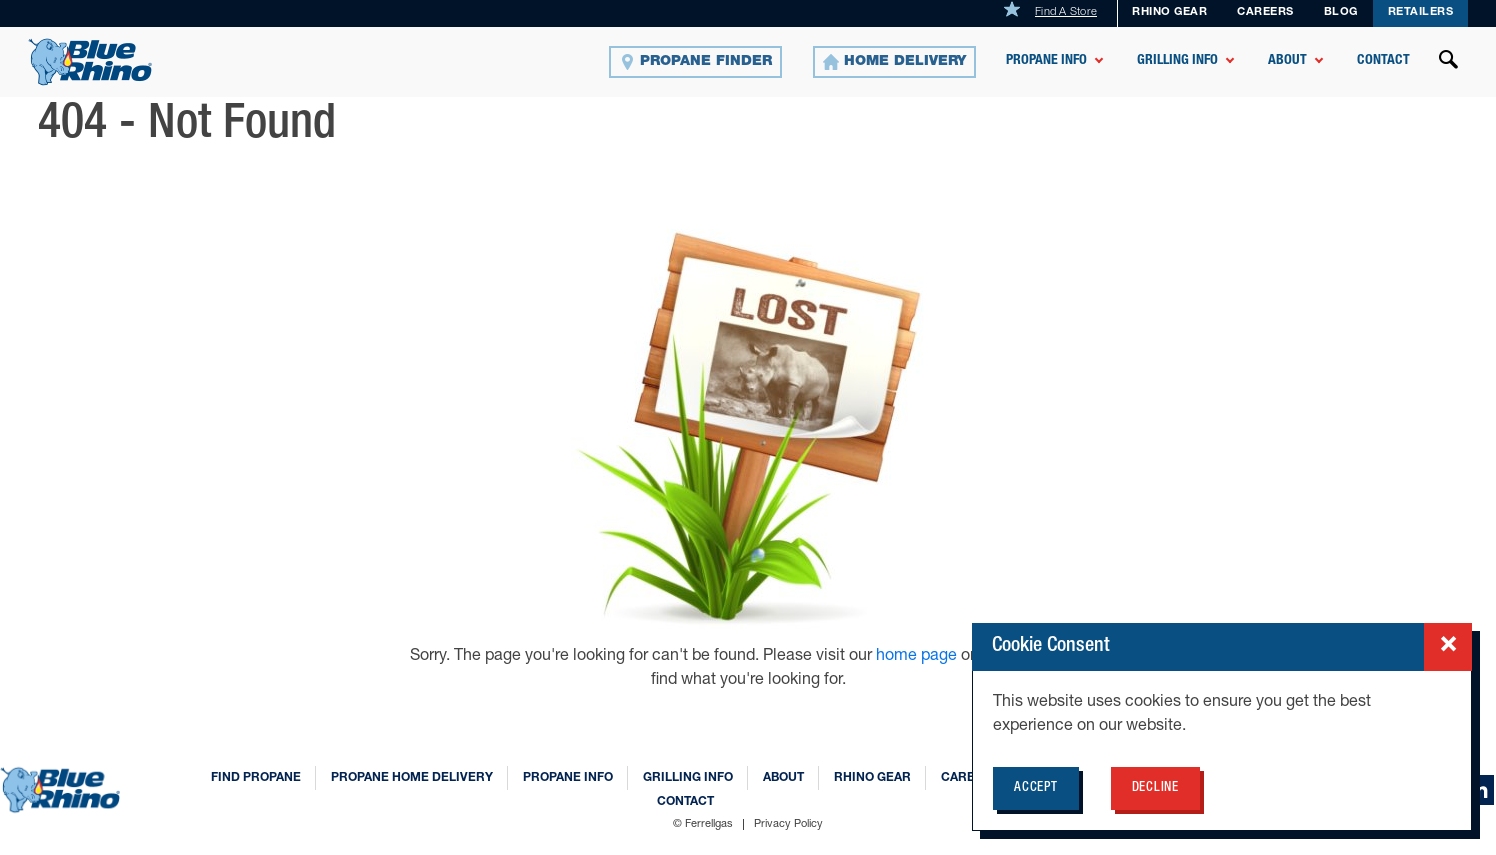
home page (918, 657)
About (1287, 61)
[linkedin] (1479, 790)
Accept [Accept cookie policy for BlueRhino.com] (1036, 788)
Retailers (1421, 12)
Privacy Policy (788, 824)
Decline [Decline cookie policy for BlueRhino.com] (1155, 788)
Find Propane (256, 778)
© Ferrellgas (703, 824)
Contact (1383, 61)
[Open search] (1449, 62)
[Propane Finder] (695, 62)
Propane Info (1046, 61)
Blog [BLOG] (1341, 12)
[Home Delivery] (894, 62)
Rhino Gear (1169, 12)
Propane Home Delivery (412, 778)
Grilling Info (1177, 61)
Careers (1265, 12)
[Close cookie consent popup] (1448, 647)
